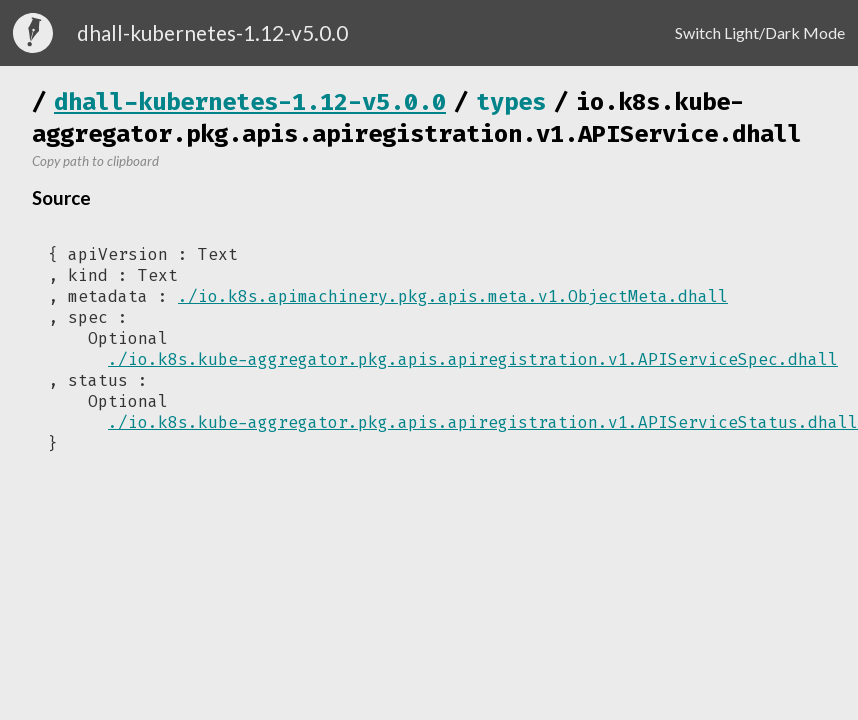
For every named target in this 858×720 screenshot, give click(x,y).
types (511, 102)
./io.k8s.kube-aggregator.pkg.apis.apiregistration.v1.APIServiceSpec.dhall (473, 359)
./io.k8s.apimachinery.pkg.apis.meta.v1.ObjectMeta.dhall (453, 296)
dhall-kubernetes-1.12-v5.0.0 (250, 102)
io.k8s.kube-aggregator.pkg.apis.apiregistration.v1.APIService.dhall (417, 118)
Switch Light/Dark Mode (760, 32)
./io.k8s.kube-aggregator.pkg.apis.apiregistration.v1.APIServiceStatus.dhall (483, 422)
